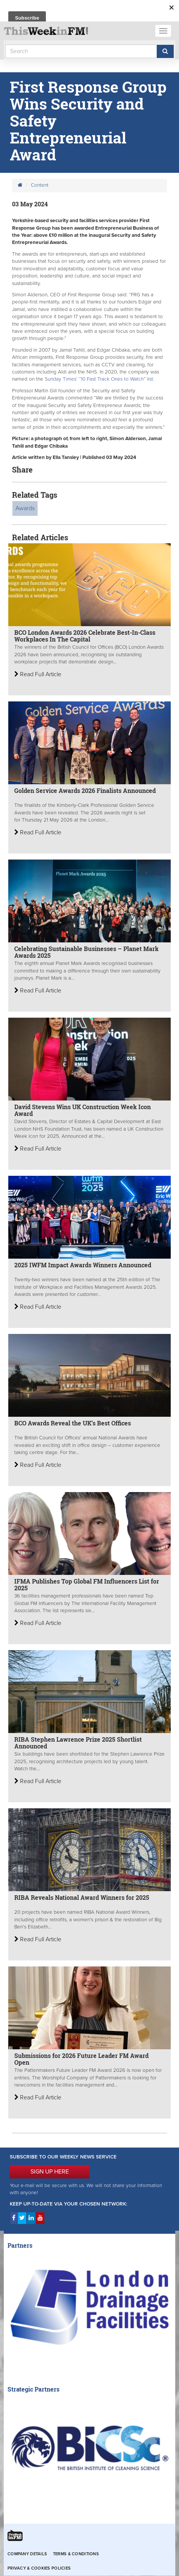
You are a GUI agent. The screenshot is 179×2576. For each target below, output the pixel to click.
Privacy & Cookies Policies (39, 2568)
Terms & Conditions (76, 2554)
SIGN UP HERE (49, 2171)
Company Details (27, 2554)
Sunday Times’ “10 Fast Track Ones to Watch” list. (99, 379)
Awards (25, 508)
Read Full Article (37, 674)
